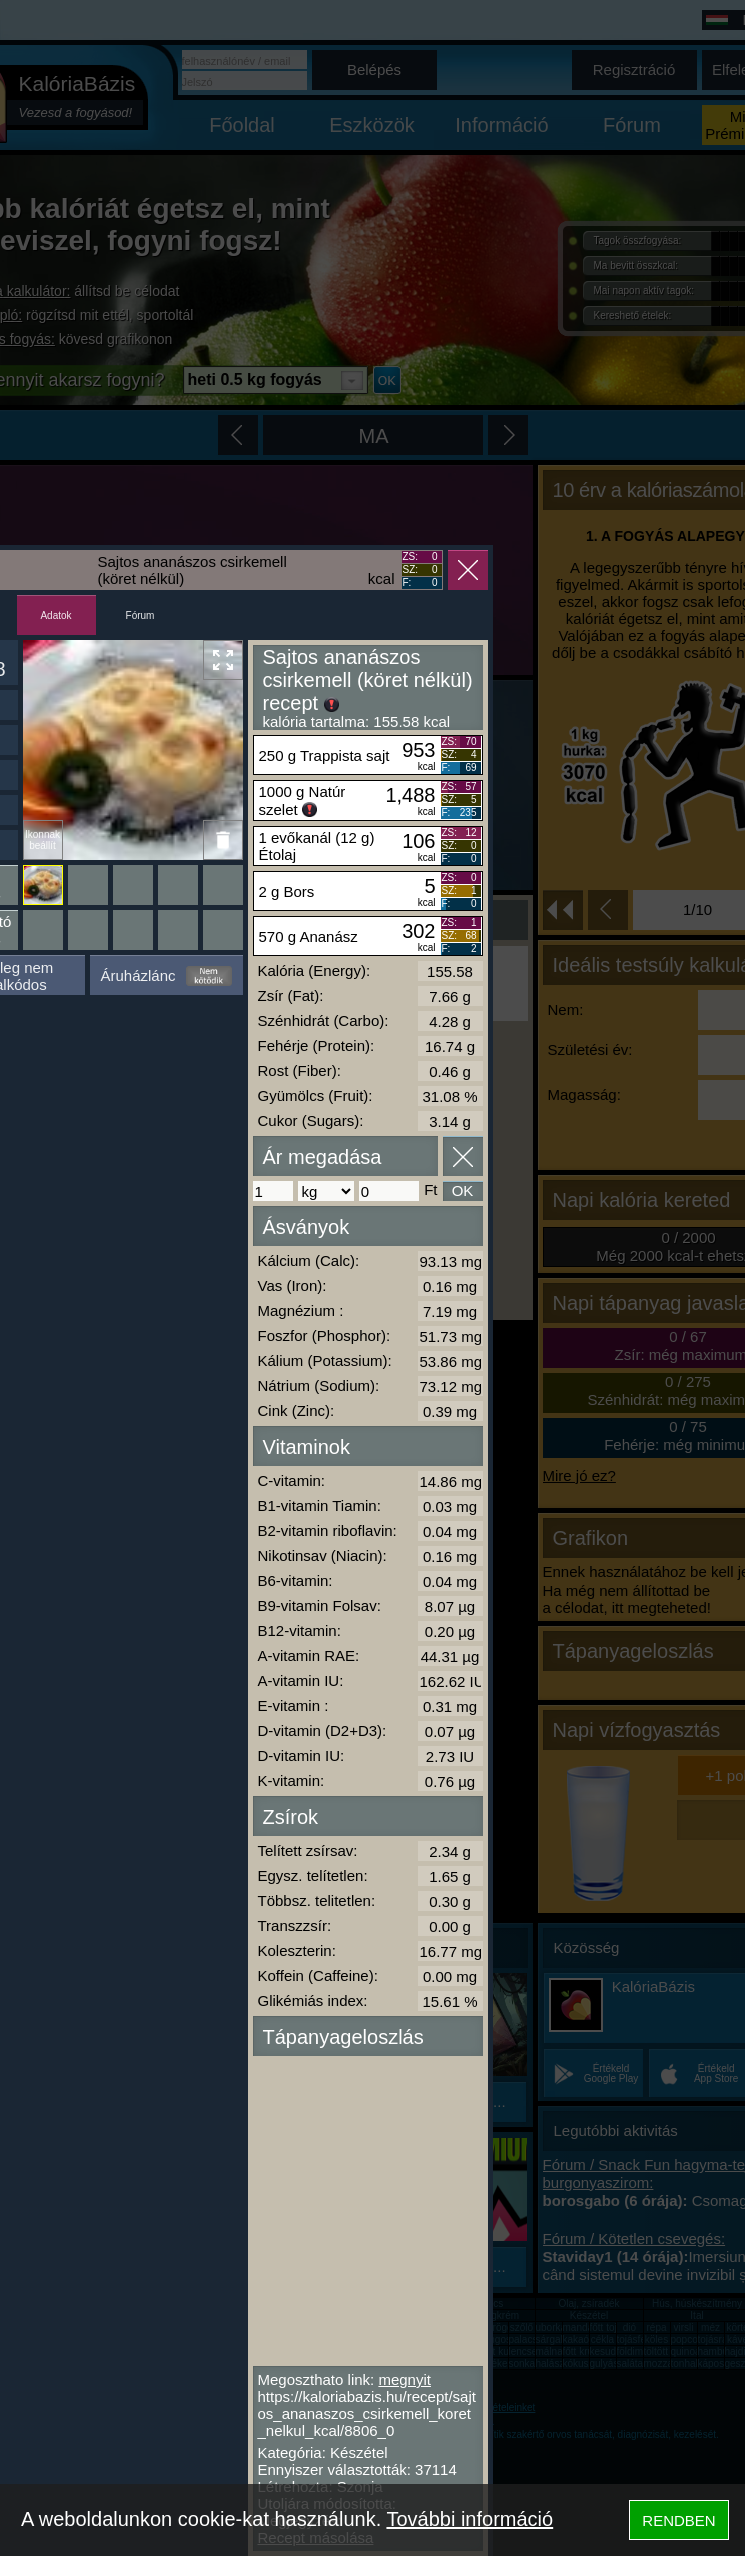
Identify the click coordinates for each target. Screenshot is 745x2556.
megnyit (404, 2379)
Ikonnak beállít (42, 840)
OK (463, 1190)
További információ (469, 2519)
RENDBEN (678, 2520)
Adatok (55, 615)
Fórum (140, 615)
